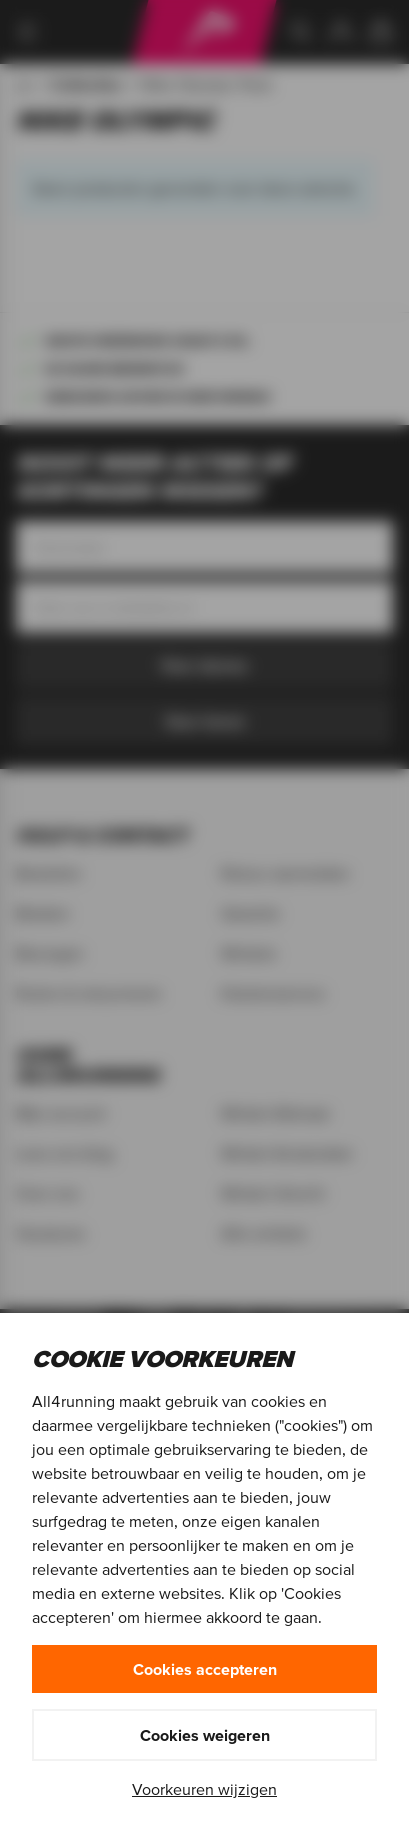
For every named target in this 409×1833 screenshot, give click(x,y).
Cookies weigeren (205, 1735)
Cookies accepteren (205, 1669)
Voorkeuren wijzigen (204, 1789)
